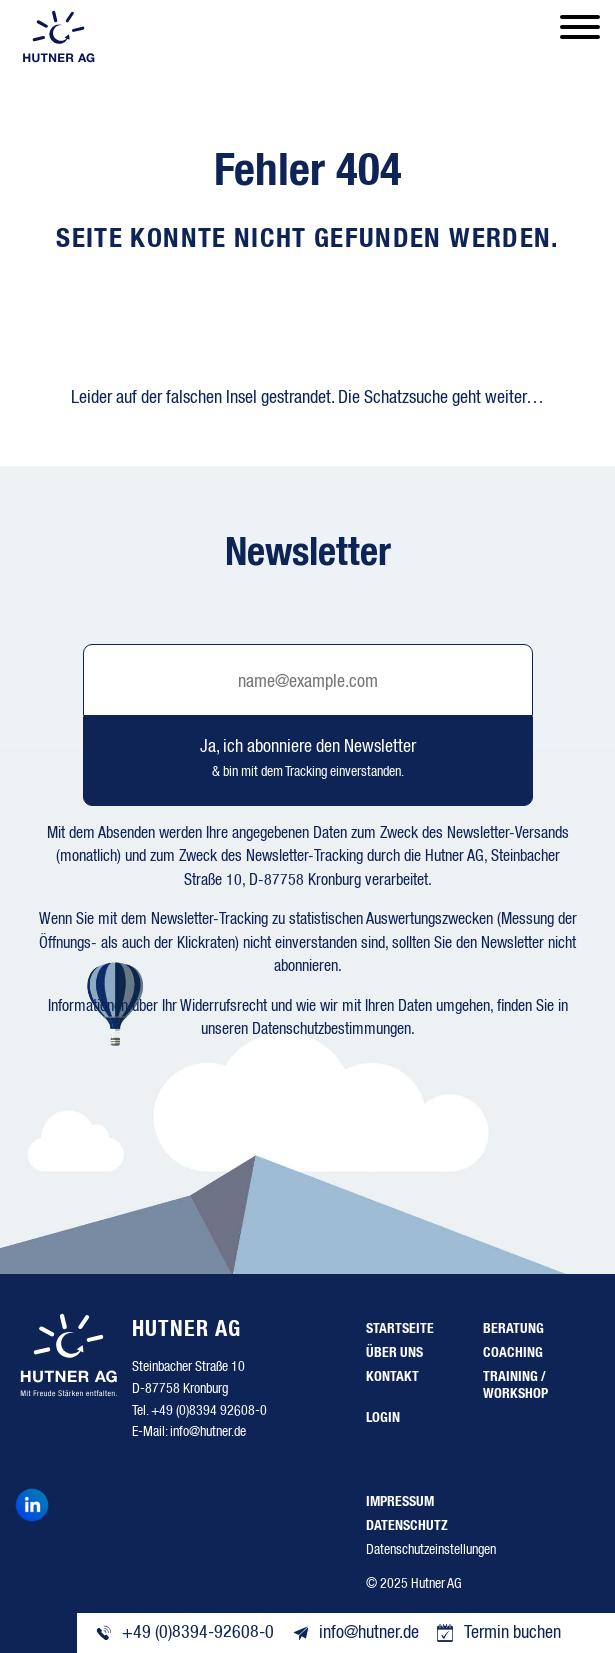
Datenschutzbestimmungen (331, 1029)
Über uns (394, 1353)
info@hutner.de (208, 1432)
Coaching (513, 1353)
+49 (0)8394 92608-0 (209, 1411)
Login (383, 1418)
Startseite (400, 1329)
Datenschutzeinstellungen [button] (431, 1550)
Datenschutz (407, 1526)
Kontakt (392, 1377)
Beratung (513, 1329)
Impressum (400, 1502)
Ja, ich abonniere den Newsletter (308, 758)
